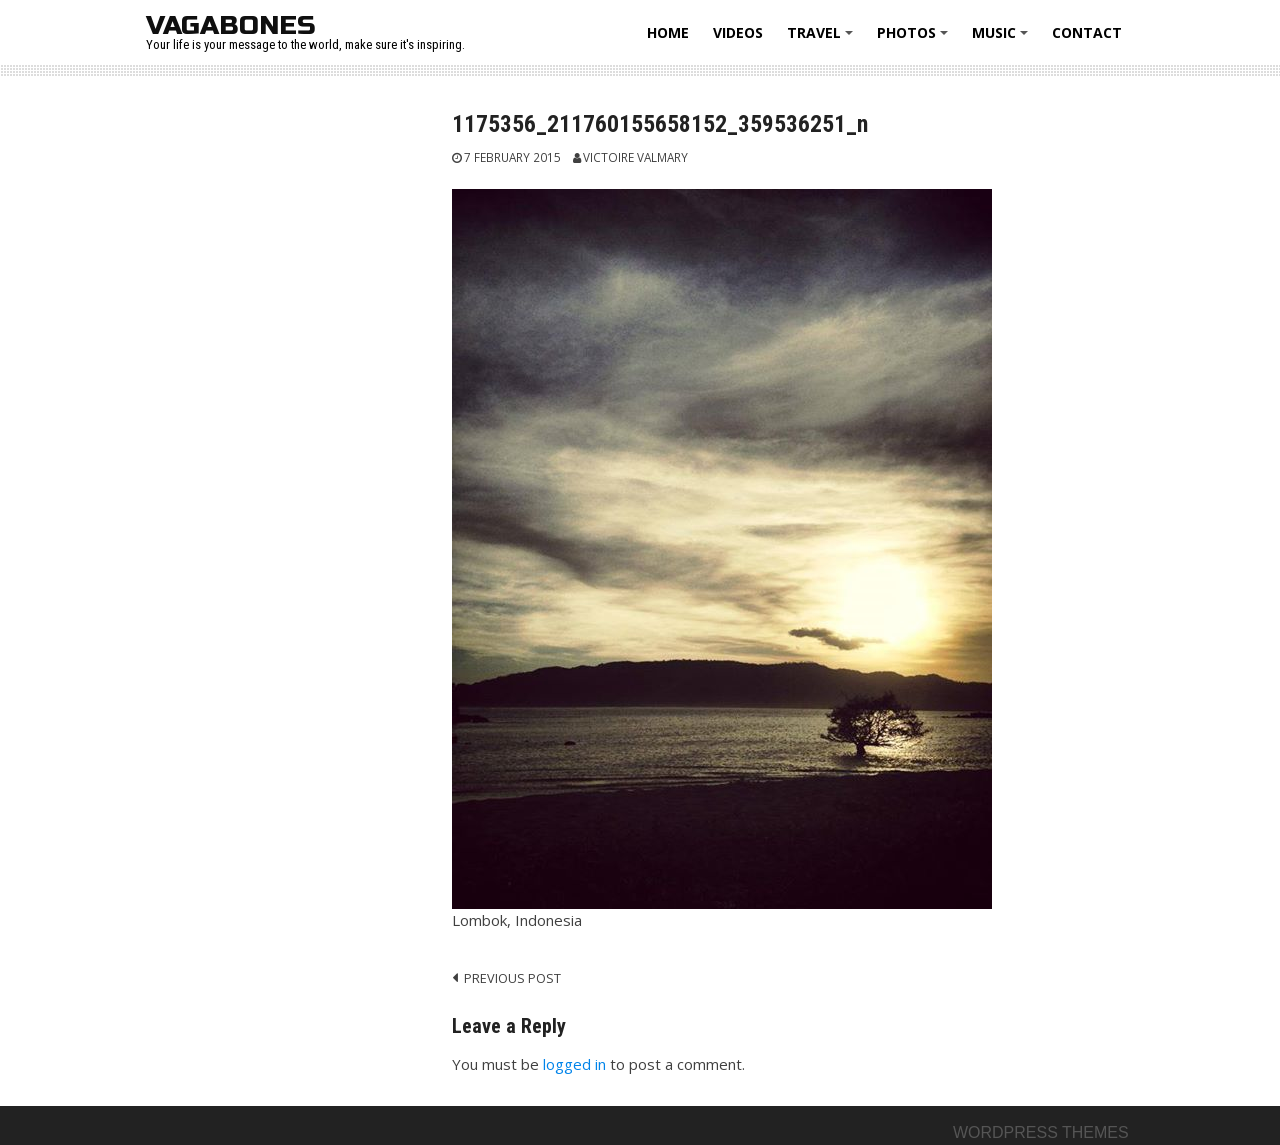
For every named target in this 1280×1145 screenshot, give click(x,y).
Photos (915, 39)
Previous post (512, 978)
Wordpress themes (1041, 1132)
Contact (1087, 32)
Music (1003, 39)
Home (668, 32)
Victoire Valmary (635, 157)
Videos (738, 32)
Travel (823, 39)
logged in (574, 1064)
